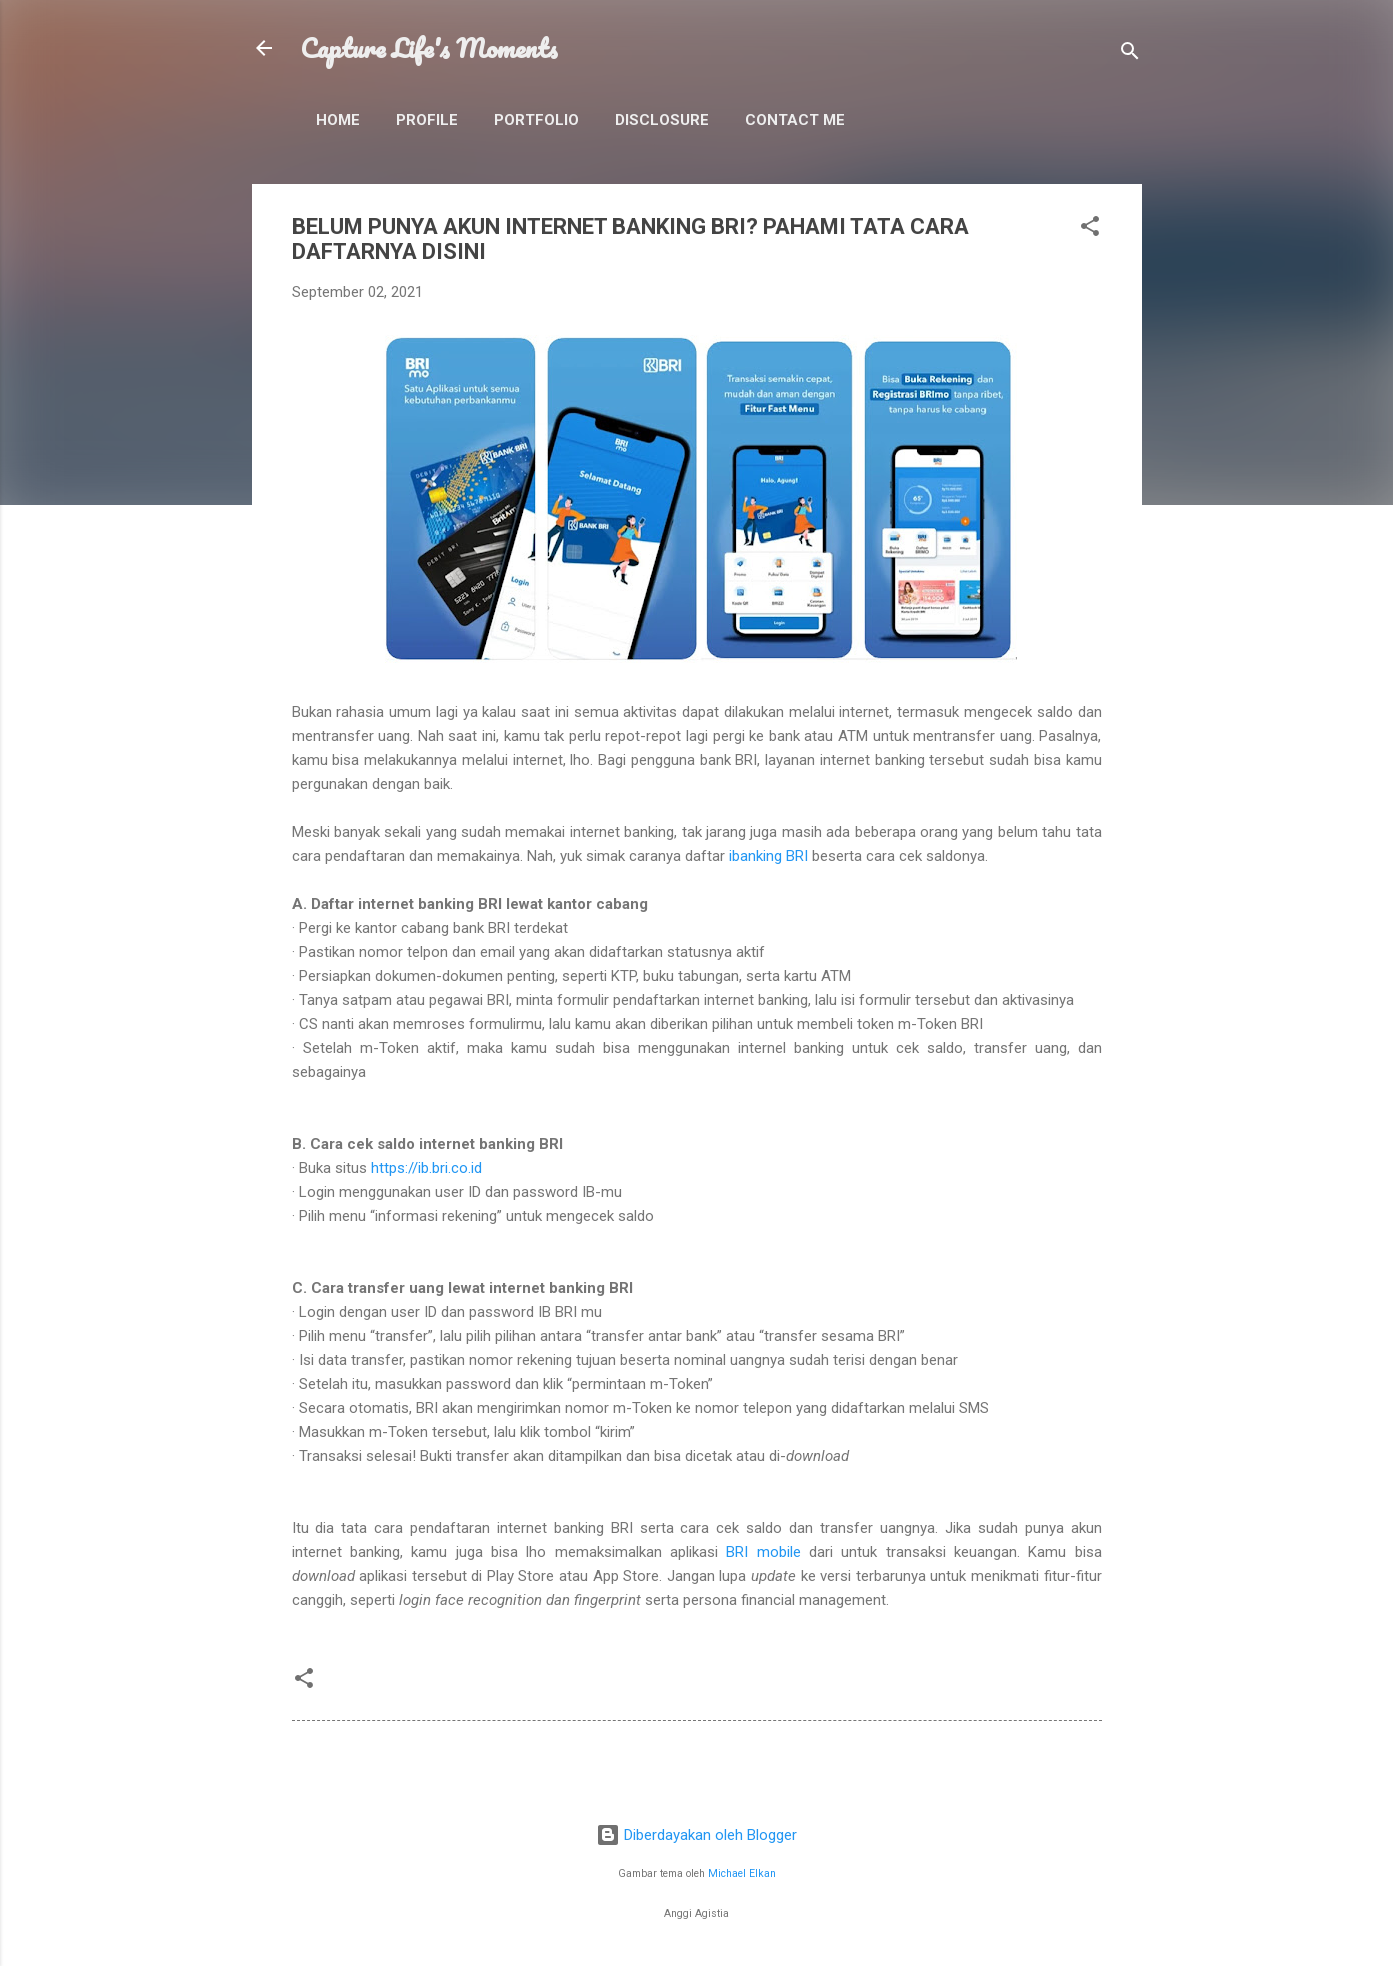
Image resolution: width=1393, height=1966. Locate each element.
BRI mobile (763, 1552)
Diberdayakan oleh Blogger (696, 1835)
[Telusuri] (1130, 54)
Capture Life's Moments (429, 48)
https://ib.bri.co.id (426, 1168)
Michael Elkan (742, 1873)
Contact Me (795, 120)
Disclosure (662, 120)
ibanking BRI (768, 856)
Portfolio (536, 120)
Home (338, 120)
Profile (427, 120)
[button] (1090, 229)
